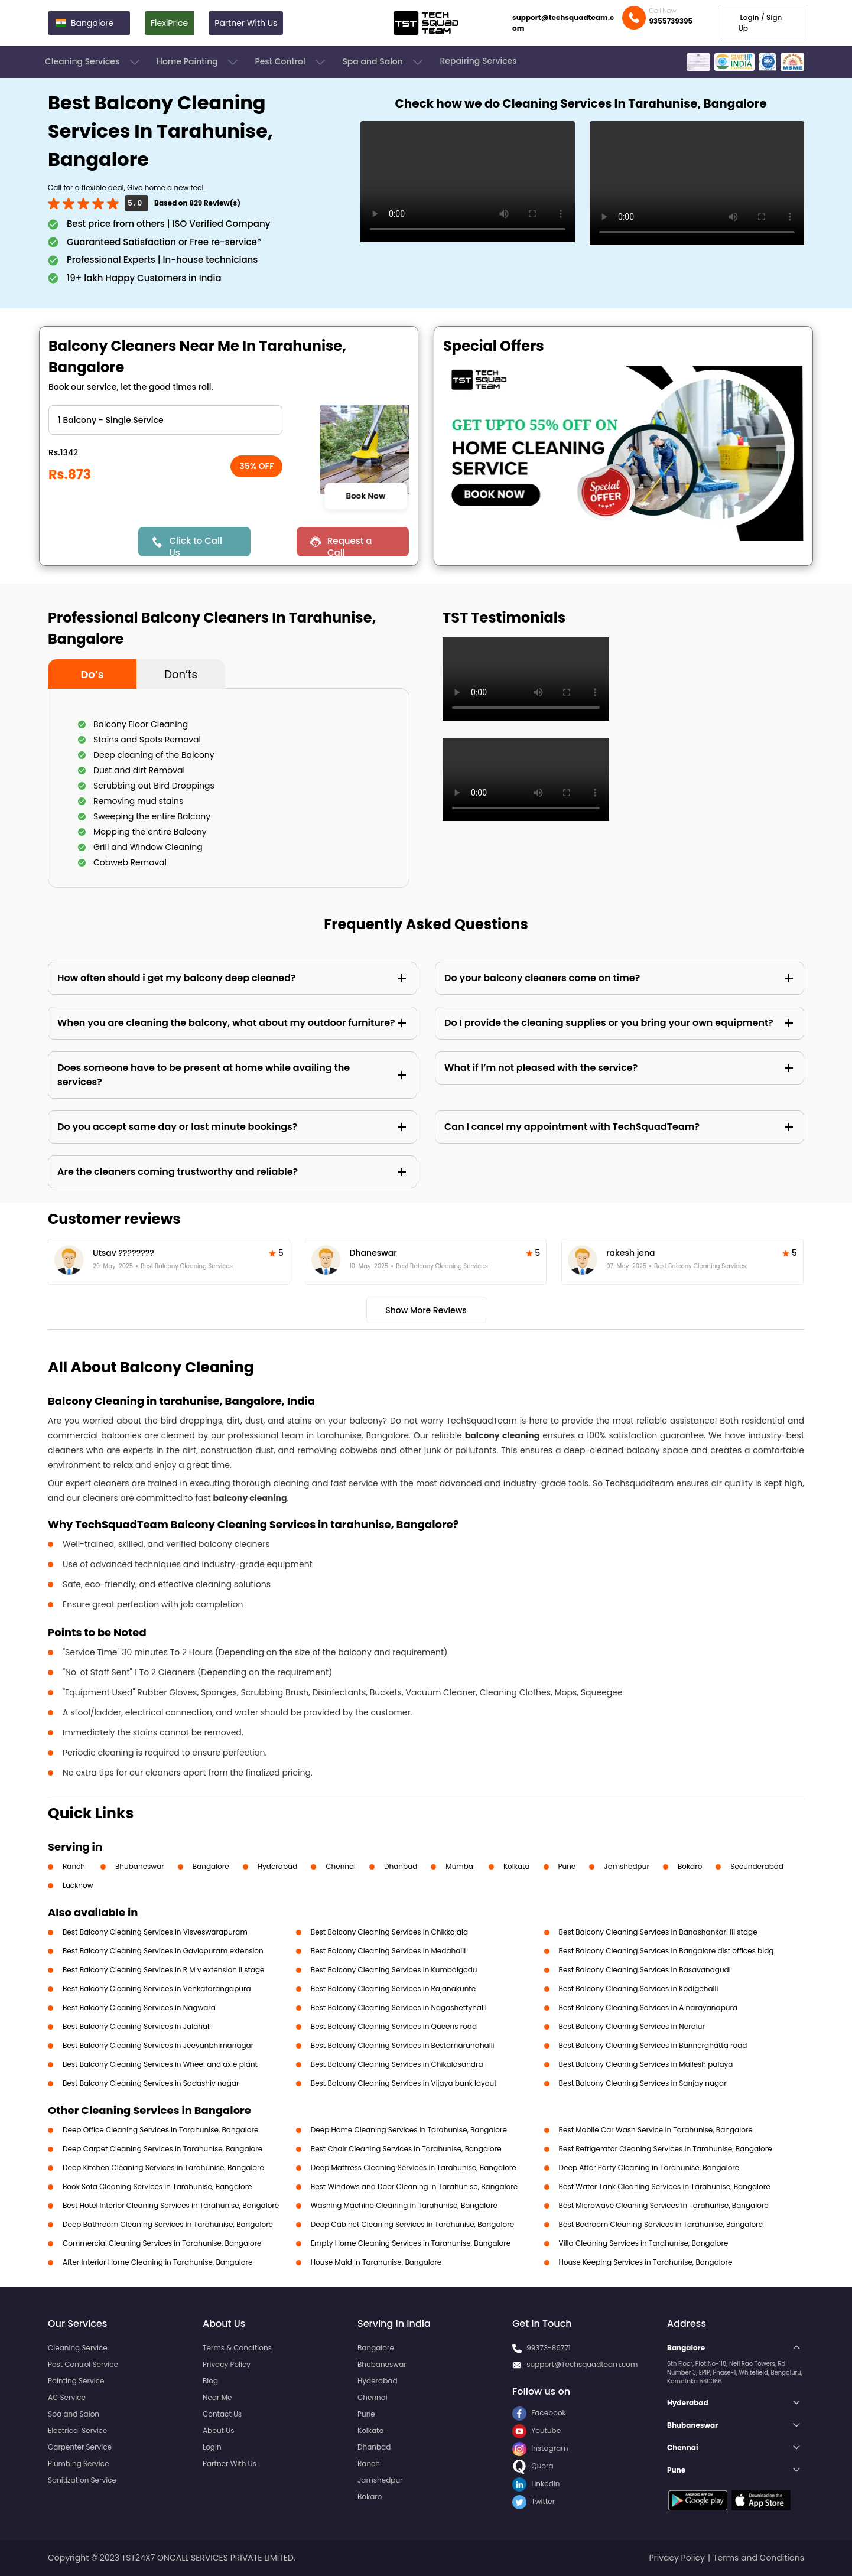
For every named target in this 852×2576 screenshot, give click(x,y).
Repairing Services (478, 61)
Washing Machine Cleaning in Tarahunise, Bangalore (404, 2205)
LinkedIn (536, 2484)
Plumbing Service (78, 2463)
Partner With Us (245, 23)
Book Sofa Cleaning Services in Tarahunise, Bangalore (157, 2186)
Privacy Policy (227, 2364)
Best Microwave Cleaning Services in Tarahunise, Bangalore (664, 2205)
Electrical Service (78, 2430)
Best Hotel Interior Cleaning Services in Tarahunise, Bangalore (171, 2205)
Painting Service (76, 2381)
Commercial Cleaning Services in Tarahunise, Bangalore (162, 2243)
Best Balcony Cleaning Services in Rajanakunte (393, 1989)
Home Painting (198, 62)
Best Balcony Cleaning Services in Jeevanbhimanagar (158, 2045)
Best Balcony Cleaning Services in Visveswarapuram (155, 1932)
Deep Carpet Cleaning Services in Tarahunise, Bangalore (162, 2149)
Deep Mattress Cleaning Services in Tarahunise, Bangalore (413, 2168)
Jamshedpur (626, 1866)
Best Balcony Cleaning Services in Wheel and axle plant (160, 2064)
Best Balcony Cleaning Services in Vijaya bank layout (404, 2083)
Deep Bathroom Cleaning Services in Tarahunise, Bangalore (168, 2224)
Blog (210, 2381)
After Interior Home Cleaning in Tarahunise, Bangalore (157, 2262)
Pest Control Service (83, 2364)
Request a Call (349, 545)
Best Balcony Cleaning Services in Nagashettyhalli (399, 2007)
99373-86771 (548, 2348)
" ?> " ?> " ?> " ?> (165, 420)
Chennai (341, 1866)
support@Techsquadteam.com (582, 2364)
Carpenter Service (80, 2447)
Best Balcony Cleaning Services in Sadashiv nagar (151, 2083)
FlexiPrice (169, 23)
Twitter (533, 2501)
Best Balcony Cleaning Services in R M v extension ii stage (164, 1970)
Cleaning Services (93, 62)
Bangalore (211, 1866)
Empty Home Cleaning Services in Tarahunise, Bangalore (410, 2243)
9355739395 (670, 21)
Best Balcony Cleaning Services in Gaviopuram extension (163, 1951)
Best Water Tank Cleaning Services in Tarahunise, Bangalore (664, 2186)
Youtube (536, 2430)
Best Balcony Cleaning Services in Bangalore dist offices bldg (666, 1951)
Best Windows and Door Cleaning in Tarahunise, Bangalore (414, 2186)
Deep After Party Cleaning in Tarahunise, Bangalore (649, 2168)
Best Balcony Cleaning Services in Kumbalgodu (394, 1970)
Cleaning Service (78, 2348)
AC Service (67, 2397)
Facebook (539, 2413)
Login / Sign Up (760, 22)
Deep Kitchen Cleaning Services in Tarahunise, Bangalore (163, 2168)
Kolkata (516, 1866)
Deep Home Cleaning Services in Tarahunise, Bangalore (409, 2130)
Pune (567, 1866)
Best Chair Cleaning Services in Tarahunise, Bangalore (406, 2149)
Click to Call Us (195, 545)
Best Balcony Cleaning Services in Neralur (632, 2026)
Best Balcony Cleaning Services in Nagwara (139, 2007)
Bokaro (690, 1866)
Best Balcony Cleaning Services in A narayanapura (648, 2007)
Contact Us (222, 2414)
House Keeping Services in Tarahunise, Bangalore (646, 2262)
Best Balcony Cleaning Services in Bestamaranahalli (403, 2045)
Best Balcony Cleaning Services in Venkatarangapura (157, 1989)
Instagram (540, 2448)
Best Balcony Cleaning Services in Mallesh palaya (646, 2064)
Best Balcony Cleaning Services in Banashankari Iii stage (658, 1932)
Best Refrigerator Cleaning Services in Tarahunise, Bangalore (665, 2149)
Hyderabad (278, 1866)
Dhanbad (400, 1866)
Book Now (365, 496)
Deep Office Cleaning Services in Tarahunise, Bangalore (160, 2130)
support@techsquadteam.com (563, 22)
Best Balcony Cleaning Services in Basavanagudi (645, 1970)
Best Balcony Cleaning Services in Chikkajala (389, 1932)
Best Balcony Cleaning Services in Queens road (394, 2026)
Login (212, 2447)
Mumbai (460, 1866)
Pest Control (291, 62)
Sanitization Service (82, 2480)
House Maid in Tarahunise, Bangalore (376, 2262)
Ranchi (75, 1866)
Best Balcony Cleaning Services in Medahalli (388, 1951)
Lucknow (78, 1885)
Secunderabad (756, 1866)
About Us (219, 2430)
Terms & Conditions (237, 2348)
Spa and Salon (383, 62)
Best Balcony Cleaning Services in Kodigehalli (638, 1989)
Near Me (217, 2397)
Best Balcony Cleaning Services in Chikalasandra (397, 2064)
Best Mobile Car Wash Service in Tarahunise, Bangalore (656, 2130)
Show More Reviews (426, 1310)
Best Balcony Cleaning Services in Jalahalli (138, 2026)
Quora (533, 2466)
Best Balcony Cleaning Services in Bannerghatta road (653, 2045)
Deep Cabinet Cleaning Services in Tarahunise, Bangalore (412, 2224)
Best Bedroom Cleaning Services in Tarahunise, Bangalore (661, 2224)
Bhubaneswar (139, 1866)
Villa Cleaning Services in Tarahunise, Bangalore (644, 2243)
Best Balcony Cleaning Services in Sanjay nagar (643, 2083)
